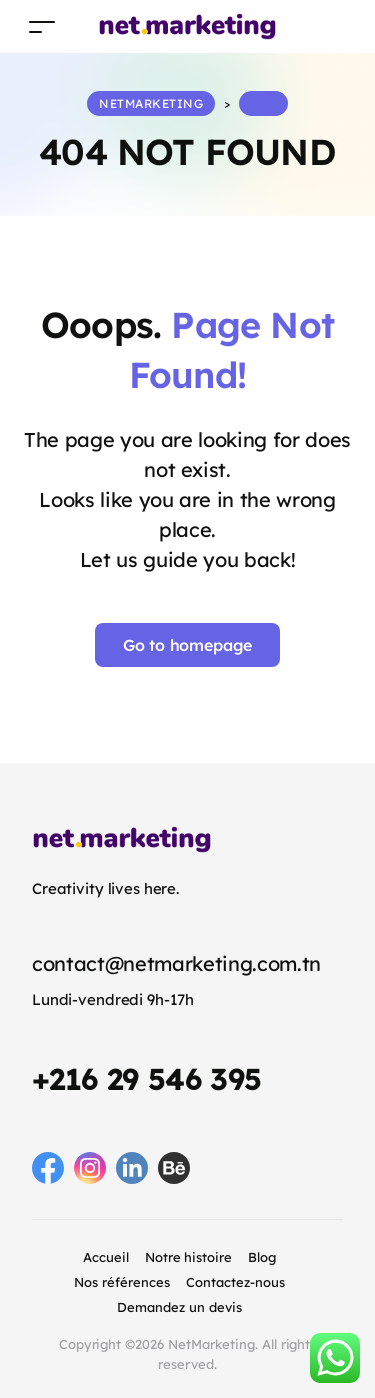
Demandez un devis (179, 1307)
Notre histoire (189, 1257)
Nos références (122, 1282)
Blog (262, 1257)
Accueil (106, 1257)
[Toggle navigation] (42, 26)
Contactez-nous (235, 1282)
